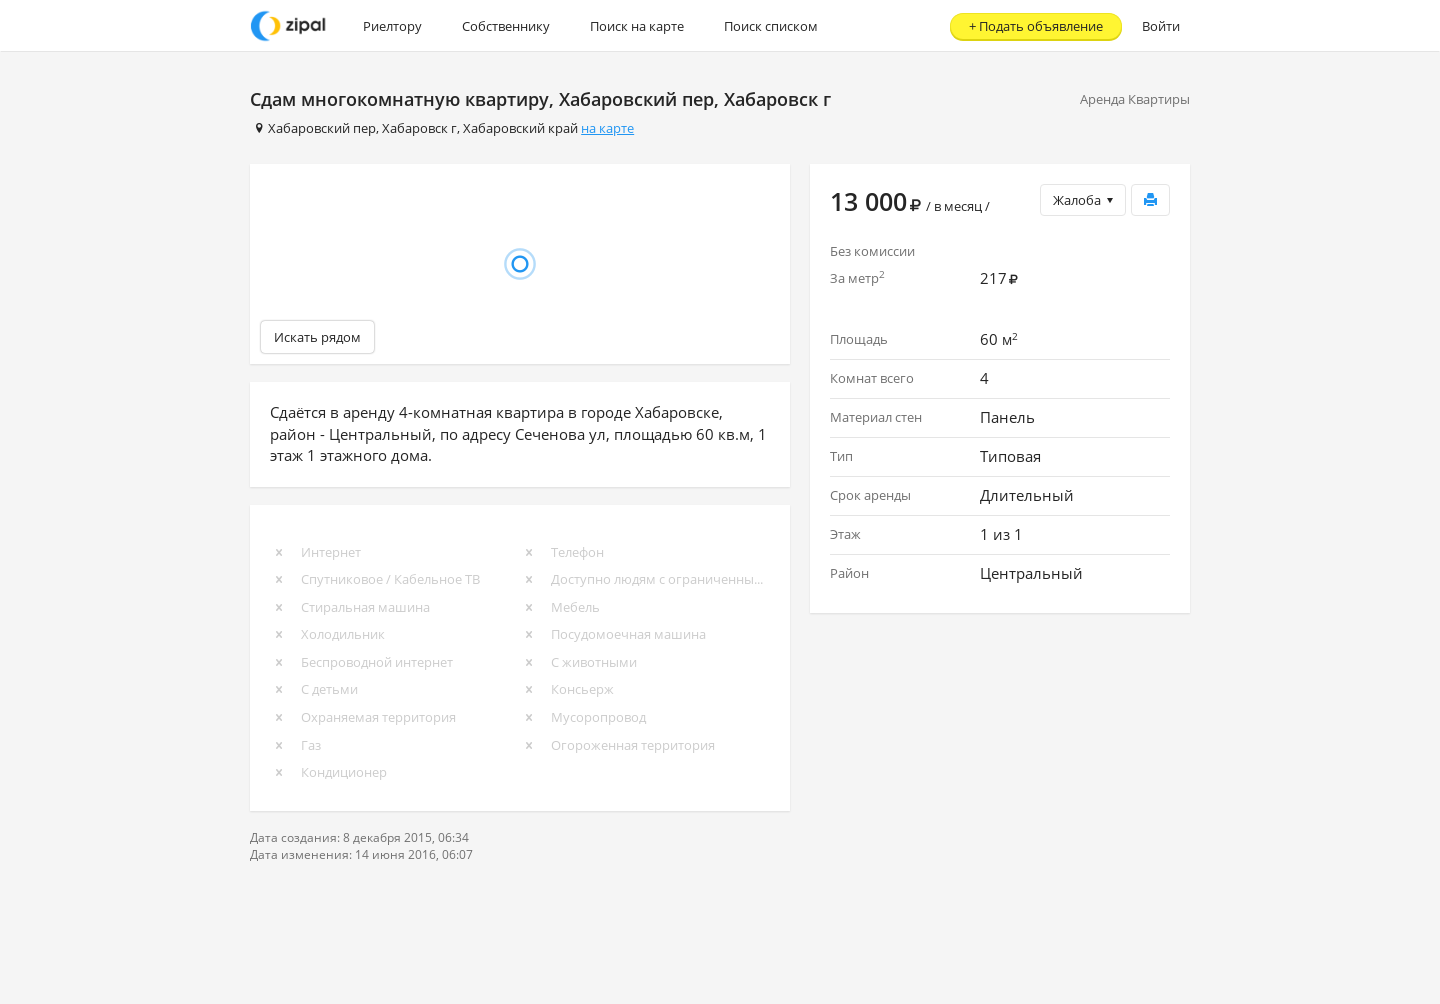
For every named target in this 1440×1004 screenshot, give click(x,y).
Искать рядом (317, 337)
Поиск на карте (637, 26)
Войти (1161, 26)
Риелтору (392, 26)
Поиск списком (771, 26)
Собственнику (506, 26)
